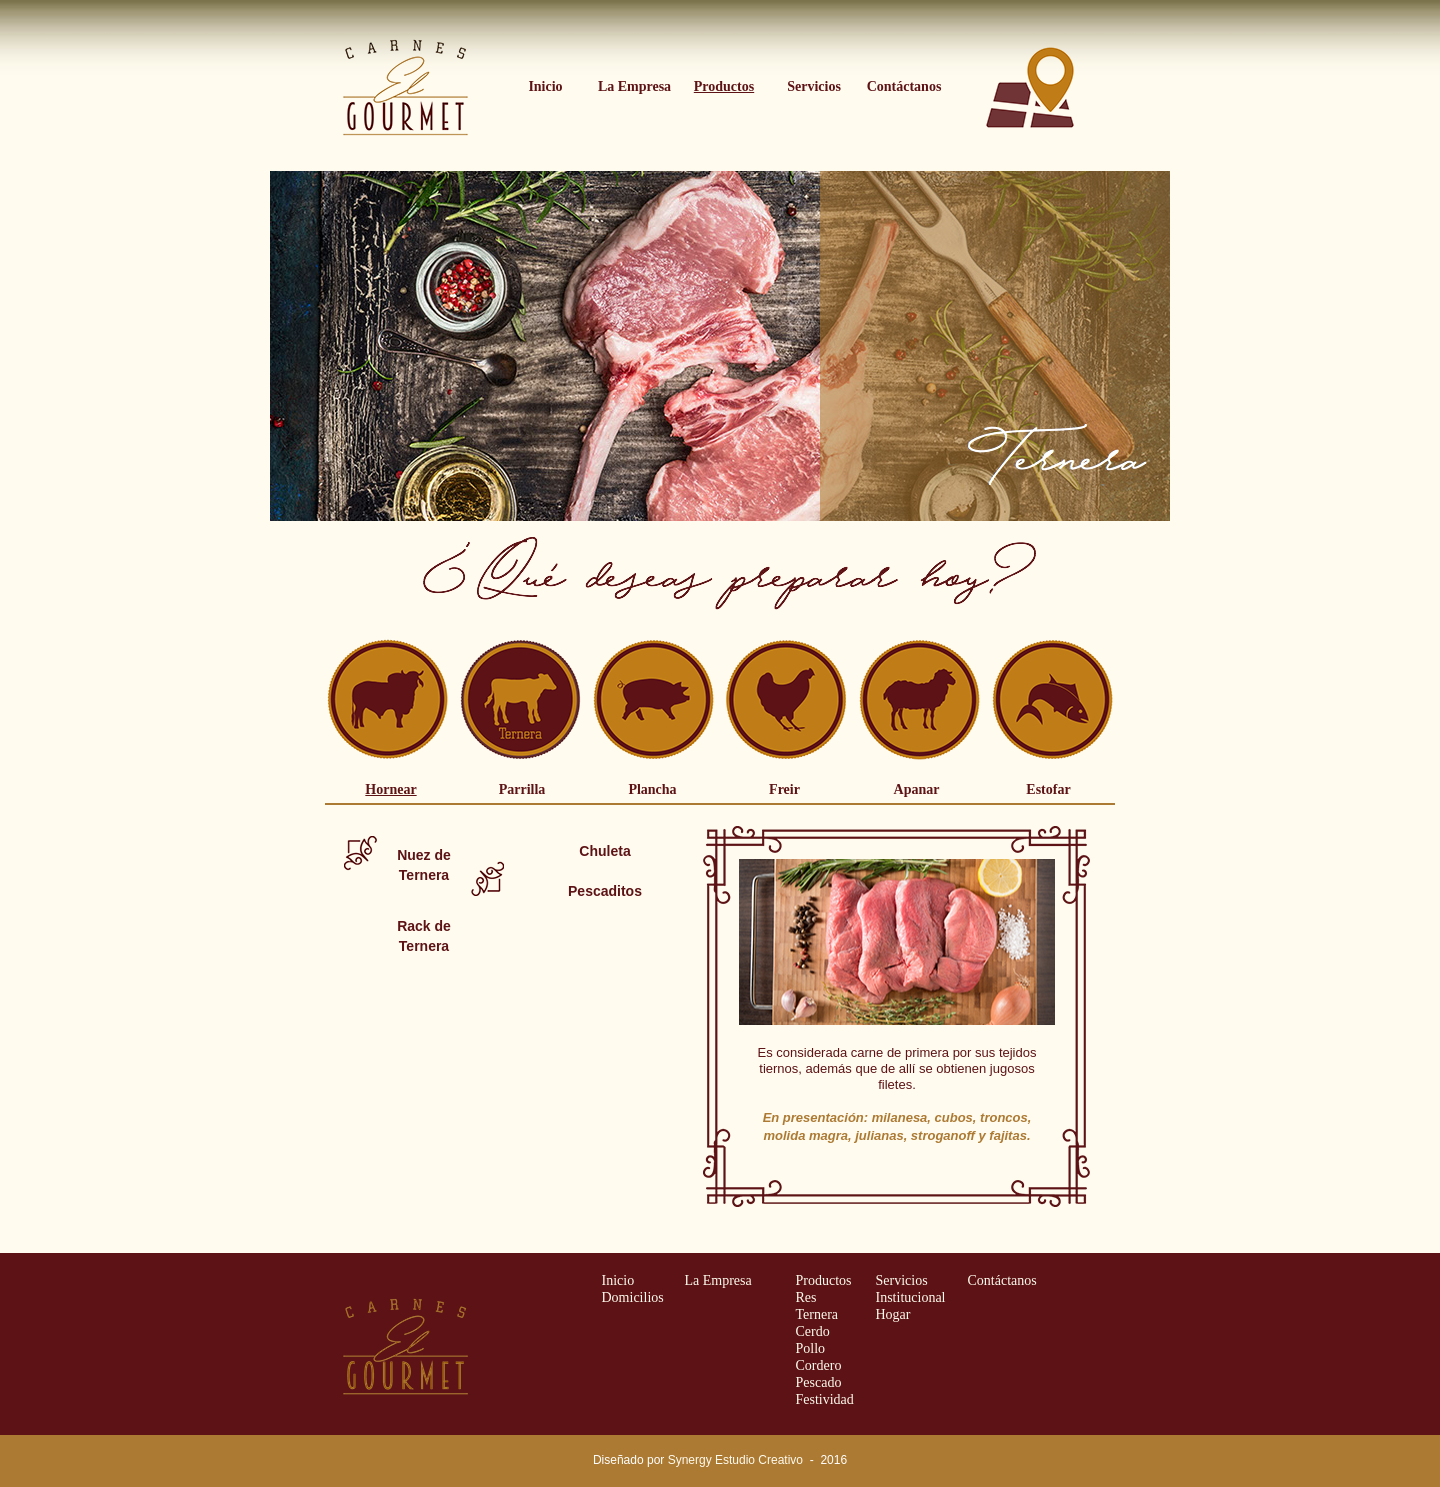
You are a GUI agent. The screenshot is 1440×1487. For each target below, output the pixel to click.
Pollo (811, 1348)
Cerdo (813, 1331)
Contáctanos (1002, 1280)
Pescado (819, 1382)
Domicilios (633, 1297)
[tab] (391, 792)
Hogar (893, 1314)
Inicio (618, 1280)
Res (806, 1297)
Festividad (825, 1399)
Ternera (817, 1314)
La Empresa (718, 1280)
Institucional (911, 1297)
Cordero (819, 1365)
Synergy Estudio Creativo (735, 1460)
